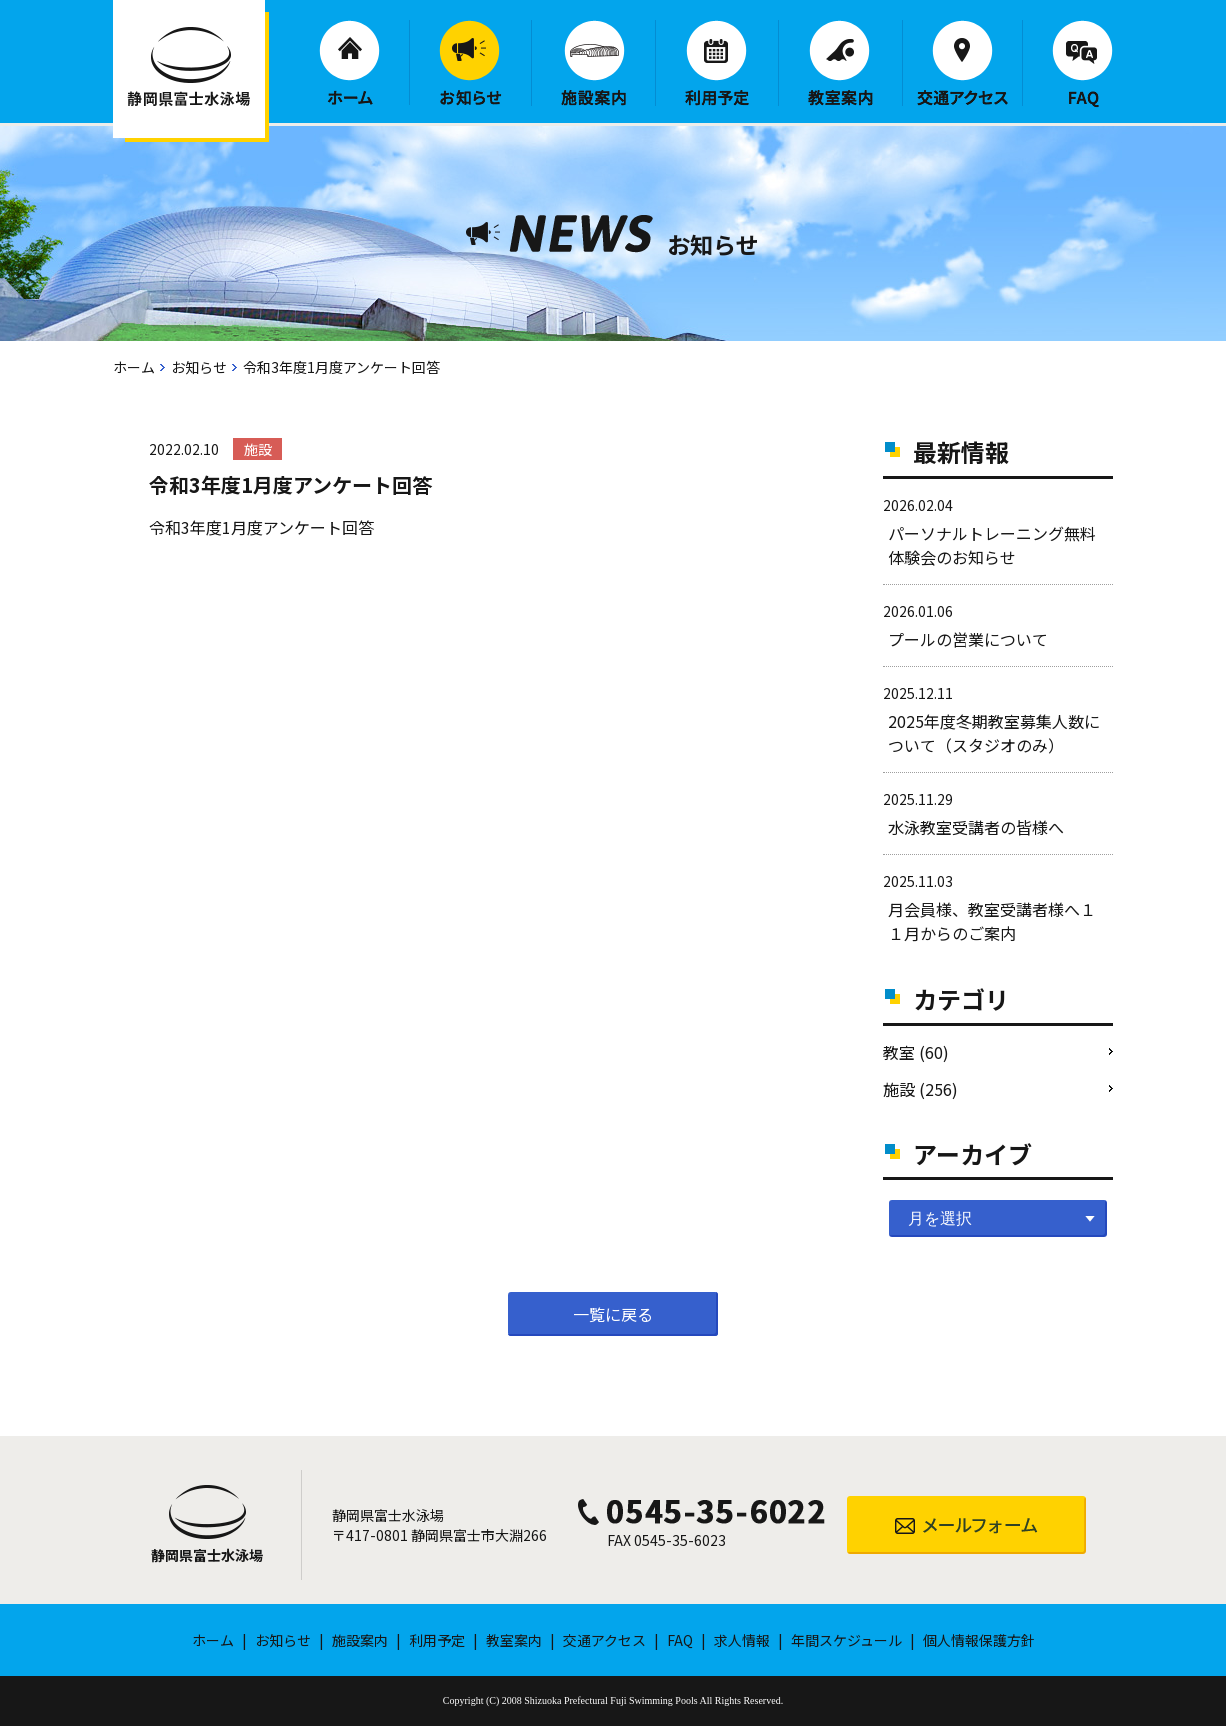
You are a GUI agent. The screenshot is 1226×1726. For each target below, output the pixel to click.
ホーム (349, 62)
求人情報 (742, 1640)
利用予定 (717, 63)
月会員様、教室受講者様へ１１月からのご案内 (992, 921)
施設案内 (593, 63)
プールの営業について (968, 639)
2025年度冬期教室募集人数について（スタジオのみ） (994, 733)
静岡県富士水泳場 (207, 1555)
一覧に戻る (613, 1314)
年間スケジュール (846, 1640)
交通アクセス (962, 63)
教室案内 (840, 63)
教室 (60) (916, 1052)
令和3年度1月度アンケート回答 (261, 527)
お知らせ (470, 63)
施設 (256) (920, 1089)
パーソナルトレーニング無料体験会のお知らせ (992, 545)
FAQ (1082, 64)
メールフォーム (966, 1525)
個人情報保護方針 (979, 1640)
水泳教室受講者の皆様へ (976, 827)
